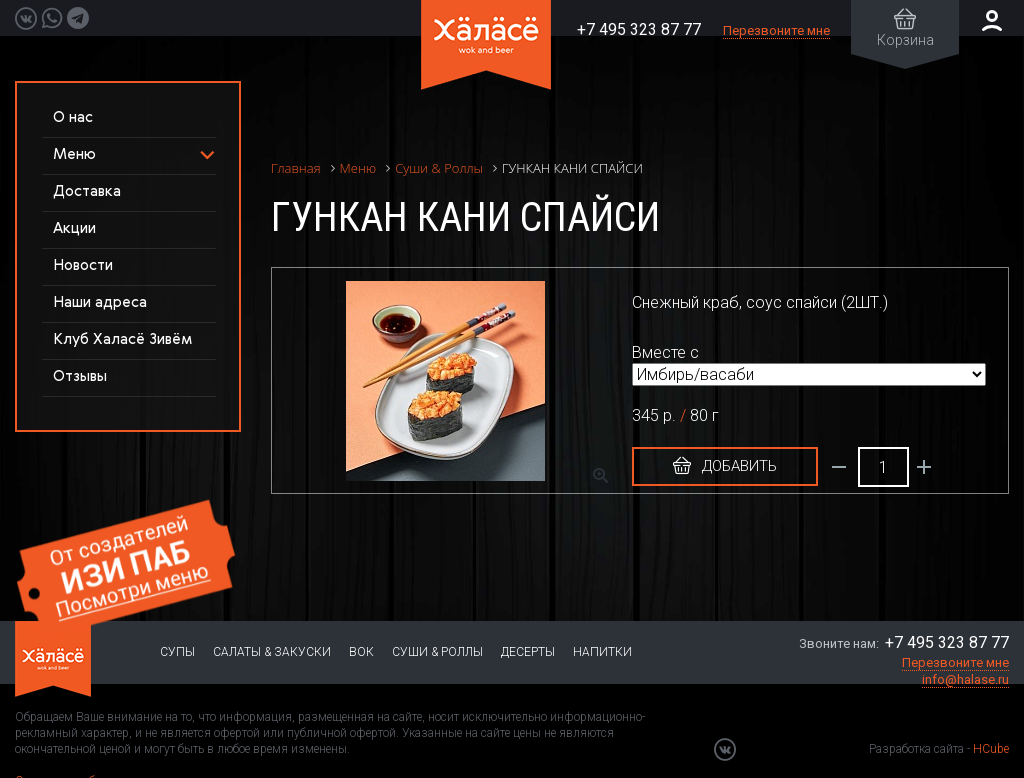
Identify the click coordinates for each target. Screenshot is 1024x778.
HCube (991, 749)
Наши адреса (100, 302)
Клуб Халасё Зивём (122, 339)
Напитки (602, 652)
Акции (74, 228)
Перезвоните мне (776, 30)
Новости (83, 265)
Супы (177, 652)
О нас (73, 117)
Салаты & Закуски (272, 652)
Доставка (87, 191)
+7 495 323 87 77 (639, 29)
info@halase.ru (965, 679)
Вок (361, 652)
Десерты (528, 652)
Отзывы (80, 376)
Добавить (725, 466)
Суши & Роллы (437, 652)
